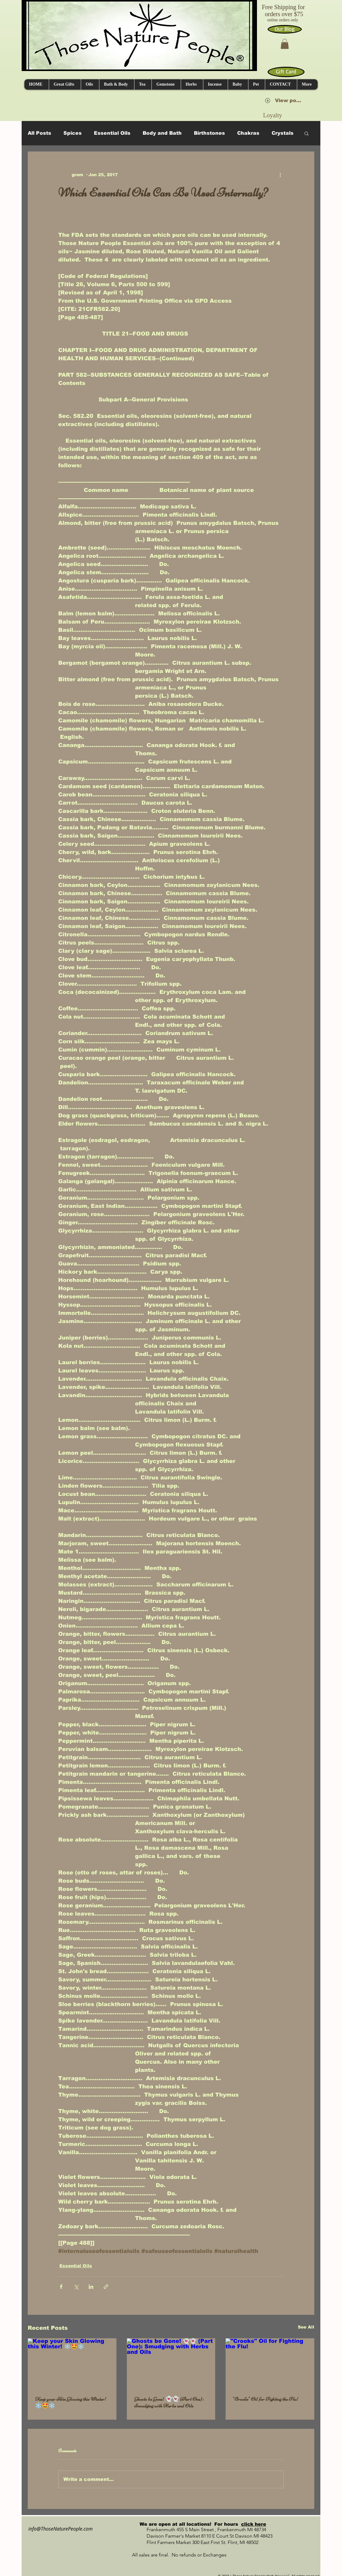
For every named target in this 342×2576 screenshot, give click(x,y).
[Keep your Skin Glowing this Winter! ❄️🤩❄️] (72, 2363)
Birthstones (209, 133)
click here (253, 2524)
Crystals (283, 133)
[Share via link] (106, 2287)
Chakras (248, 133)
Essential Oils (112, 133)
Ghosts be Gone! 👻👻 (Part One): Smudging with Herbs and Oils (169, 2402)
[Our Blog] (285, 29)
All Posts (39, 133)
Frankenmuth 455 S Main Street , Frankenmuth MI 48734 (199, 2529)
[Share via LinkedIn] (91, 2287)
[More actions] (280, 174)
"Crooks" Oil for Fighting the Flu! (266, 2399)
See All (306, 2327)
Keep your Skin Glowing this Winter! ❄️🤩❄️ (71, 2402)
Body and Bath (162, 133)
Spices (72, 133)
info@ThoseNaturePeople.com (58, 2528)
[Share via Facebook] (61, 2287)
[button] (284, 44)
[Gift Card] (286, 72)
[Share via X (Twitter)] (76, 2287)
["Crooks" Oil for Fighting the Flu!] (270, 2363)
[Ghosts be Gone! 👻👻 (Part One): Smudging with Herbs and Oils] (171, 2363)
